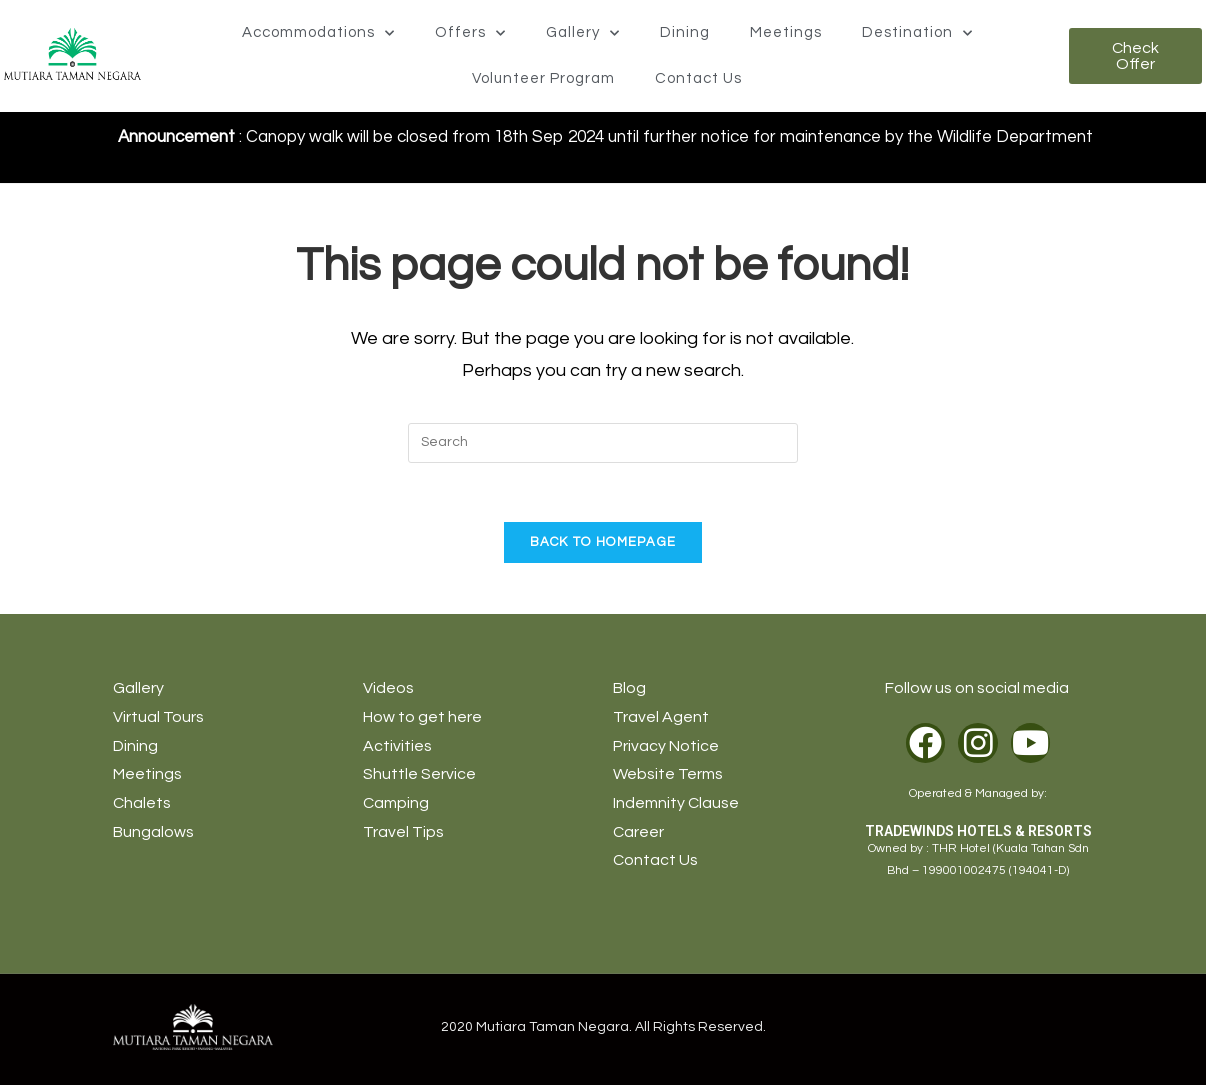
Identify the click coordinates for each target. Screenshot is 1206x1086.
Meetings (786, 32)
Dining (685, 32)
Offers (470, 33)
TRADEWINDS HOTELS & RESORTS (978, 833)
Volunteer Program (543, 78)
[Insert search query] (603, 443)
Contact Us (698, 78)
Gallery (583, 33)
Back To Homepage (603, 544)
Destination (917, 33)
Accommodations (318, 33)
